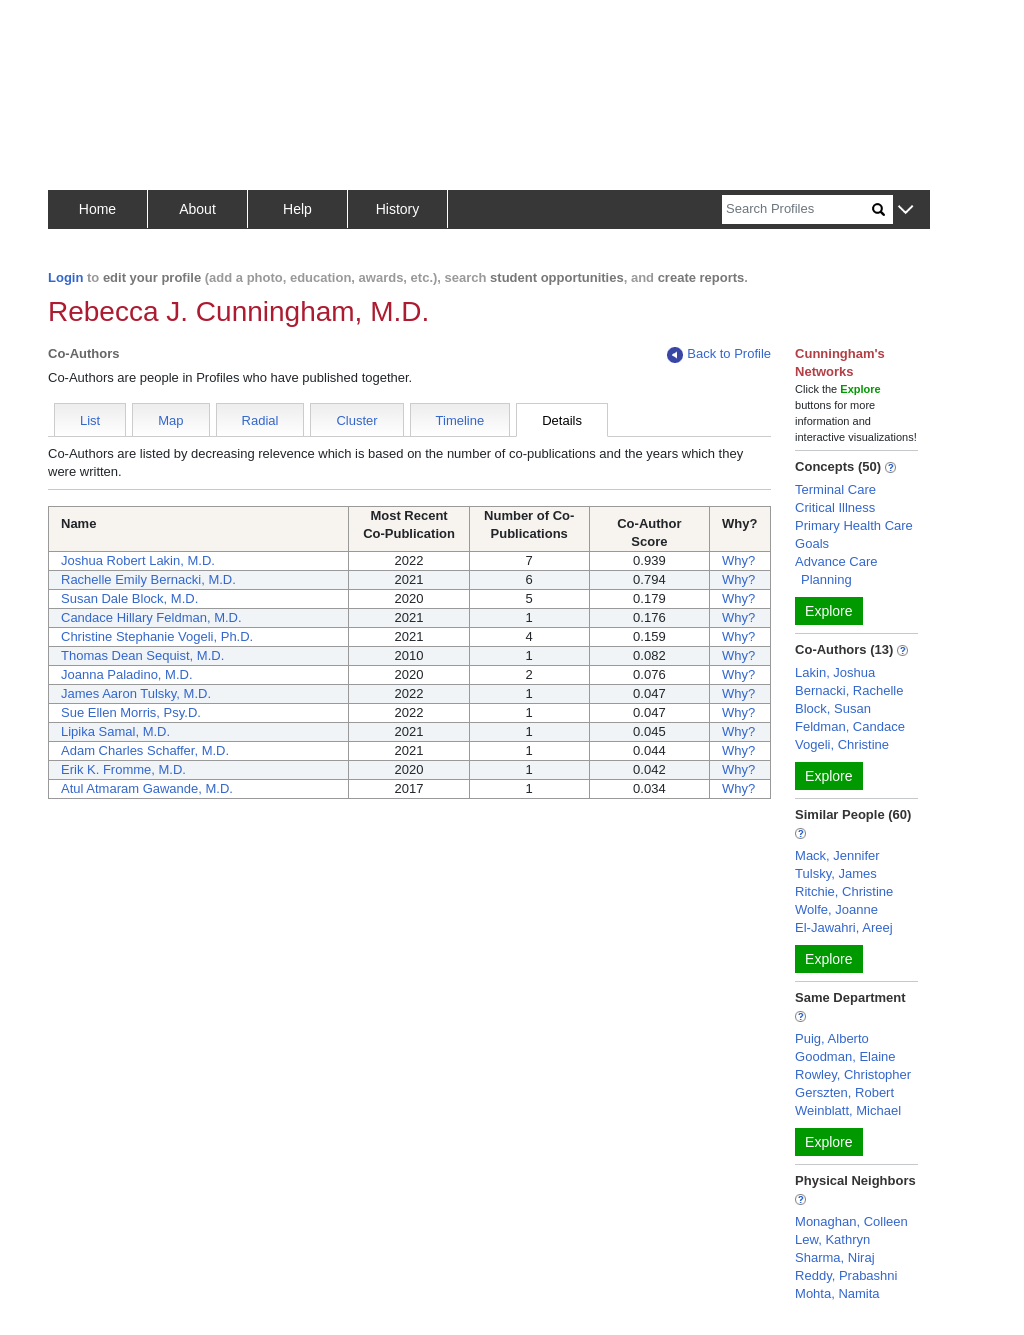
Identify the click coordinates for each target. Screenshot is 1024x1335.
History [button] (398, 209)
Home (97, 209)
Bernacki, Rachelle (849, 690)
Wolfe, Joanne (836, 909)
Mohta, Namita (837, 1293)
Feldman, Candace (850, 726)
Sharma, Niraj (834, 1257)
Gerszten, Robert (844, 1092)
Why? (738, 560)
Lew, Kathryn (832, 1239)
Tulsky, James (836, 873)
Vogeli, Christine (842, 744)
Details (562, 420)
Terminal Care (835, 489)
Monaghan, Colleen (851, 1221)
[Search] (797, 209)
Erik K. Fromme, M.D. (123, 769)
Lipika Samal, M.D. (115, 731)
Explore (828, 611)
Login (65, 277)
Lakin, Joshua (835, 672)
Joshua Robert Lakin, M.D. (138, 560)
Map (170, 420)
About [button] (197, 209)
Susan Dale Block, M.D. (129, 598)
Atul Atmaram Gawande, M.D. (147, 788)
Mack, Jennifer (837, 855)
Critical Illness (835, 507)
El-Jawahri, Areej (844, 927)
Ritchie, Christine (844, 891)
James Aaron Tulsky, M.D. (136, 693)
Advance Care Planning (836, 570)
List (90, 420)
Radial (260, 420)
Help (297, 209)
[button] (905, 210)
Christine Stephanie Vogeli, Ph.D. (157, 636)
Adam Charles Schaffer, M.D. (145, 750)
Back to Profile (719, 354)
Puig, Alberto (832, 1038)
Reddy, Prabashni (846, 1275)
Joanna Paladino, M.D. (127, 674)
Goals (812, 543)
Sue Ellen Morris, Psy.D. (131, 712)
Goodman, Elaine (845, 1056)
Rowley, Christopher (853, 1074)
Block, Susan (833, 708)
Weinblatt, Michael (848, 1110)
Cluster (356, 420)
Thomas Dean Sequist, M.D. (142, 655)
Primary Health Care (854, 525)
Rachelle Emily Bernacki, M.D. (148, 579)
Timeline (460, 420)
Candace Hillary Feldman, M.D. (151, 617)
